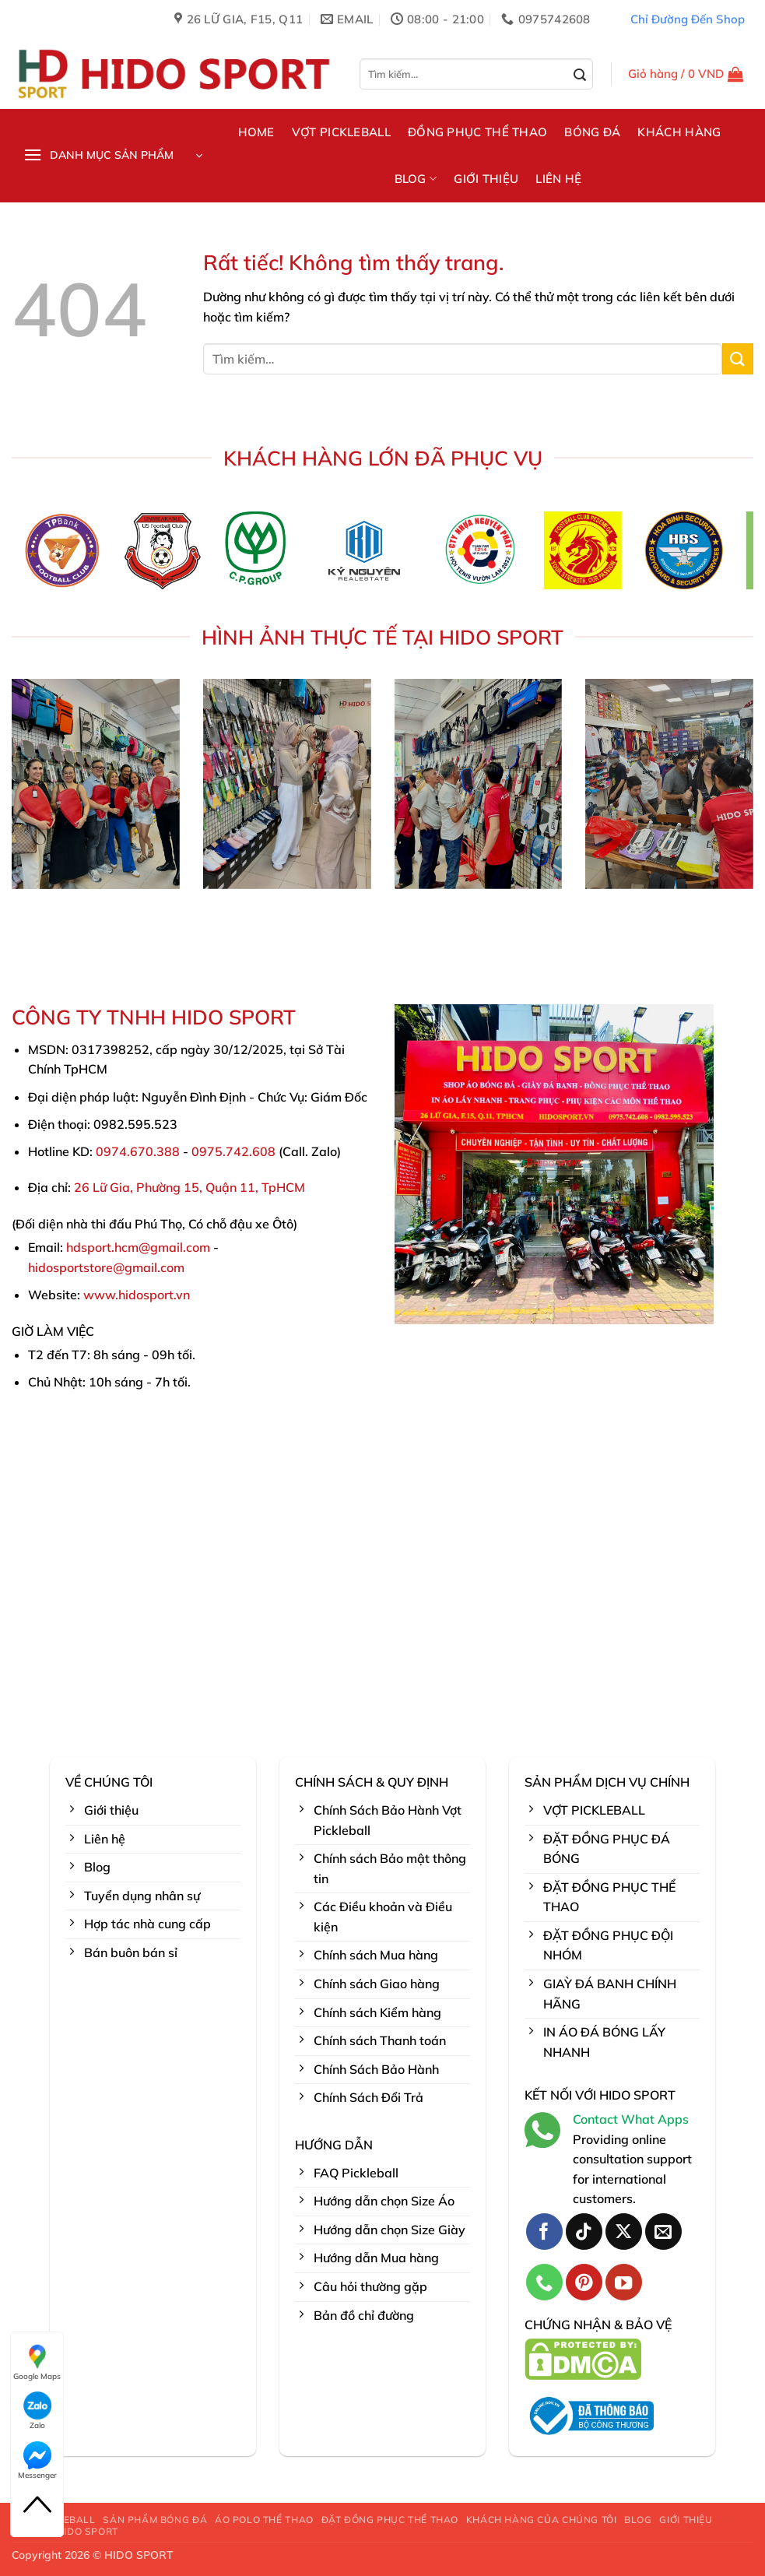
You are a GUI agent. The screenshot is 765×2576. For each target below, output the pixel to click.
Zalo (37, 2410)
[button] (686, 74)
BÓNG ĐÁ (592, 132)
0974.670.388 (138, 1151)
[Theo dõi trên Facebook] (544, 2231)
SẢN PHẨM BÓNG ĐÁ (155, 2519)
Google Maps (37, 2361)
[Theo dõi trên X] (623, 2231)
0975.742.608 (233, 1151)
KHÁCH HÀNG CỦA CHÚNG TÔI (541, 2519)
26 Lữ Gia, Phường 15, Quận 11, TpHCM (189, 1187)
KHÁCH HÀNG (679, 132)
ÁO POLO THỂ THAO (264, 2519)
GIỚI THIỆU (486, 178)
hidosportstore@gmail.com (106, 1267)
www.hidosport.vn (136, 1294)
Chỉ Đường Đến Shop (687, 19)
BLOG (416, 179)
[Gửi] (580, 75)
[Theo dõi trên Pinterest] (584, 2282)
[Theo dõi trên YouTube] (623, 2282)
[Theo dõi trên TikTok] (584, 2231)
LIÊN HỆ (558, 178)
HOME (256, 132)
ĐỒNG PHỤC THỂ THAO (477, 132)
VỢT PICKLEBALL (341, 132)
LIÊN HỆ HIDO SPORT (67, 2531)
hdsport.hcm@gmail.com (138, 1247)
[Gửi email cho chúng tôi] (663, 2231)
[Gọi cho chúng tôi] (544, 2282)
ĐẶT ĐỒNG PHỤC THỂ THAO (389, 2519)
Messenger (37, 2460)
